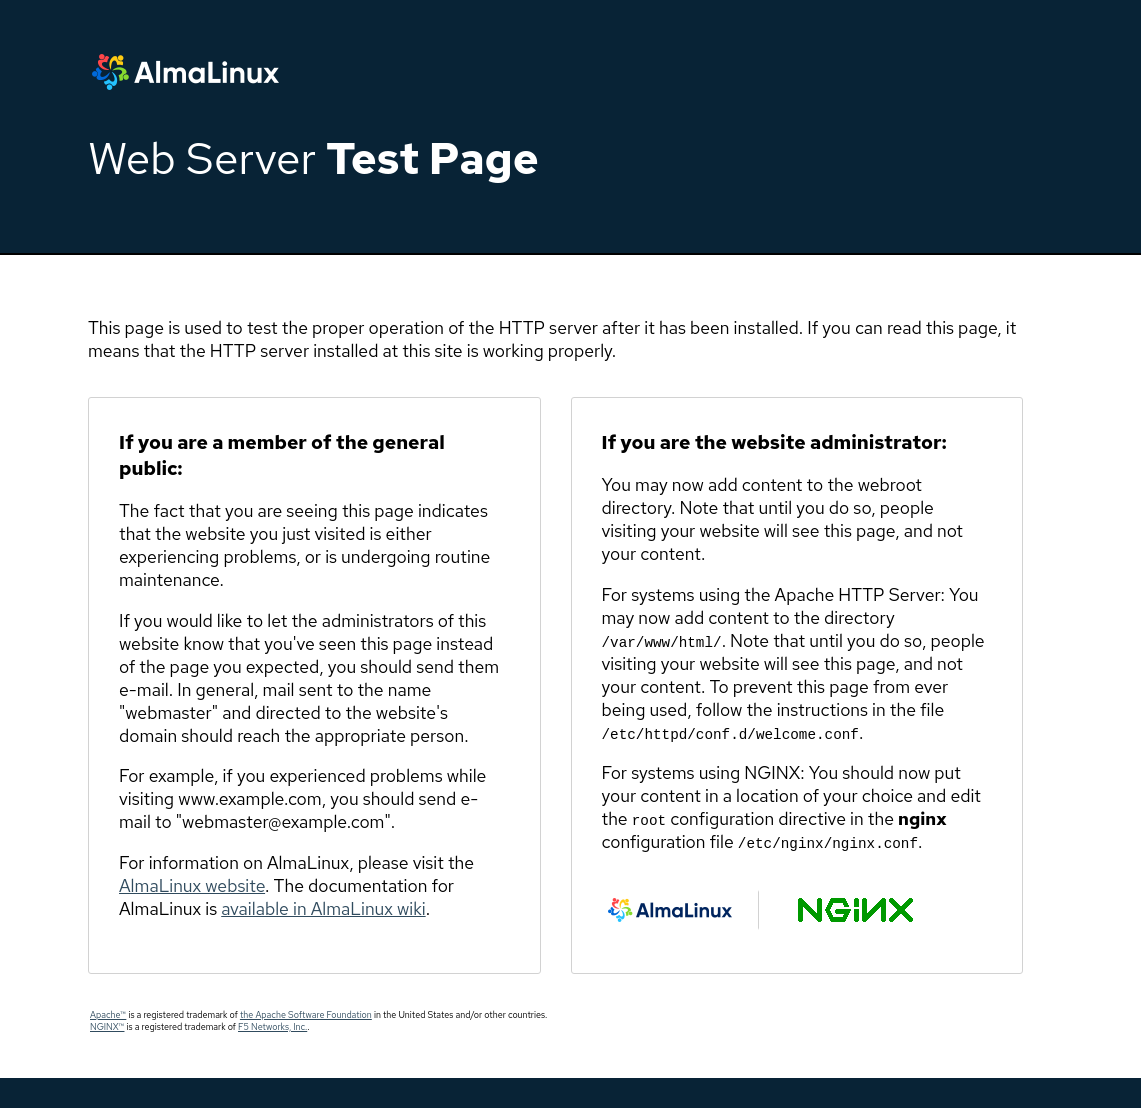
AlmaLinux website (192, 885)
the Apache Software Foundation (306, 1015)
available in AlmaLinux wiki (323, 908)
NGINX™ (107, 1027)
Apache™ (108, 1015)
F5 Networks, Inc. (272, 1027)
